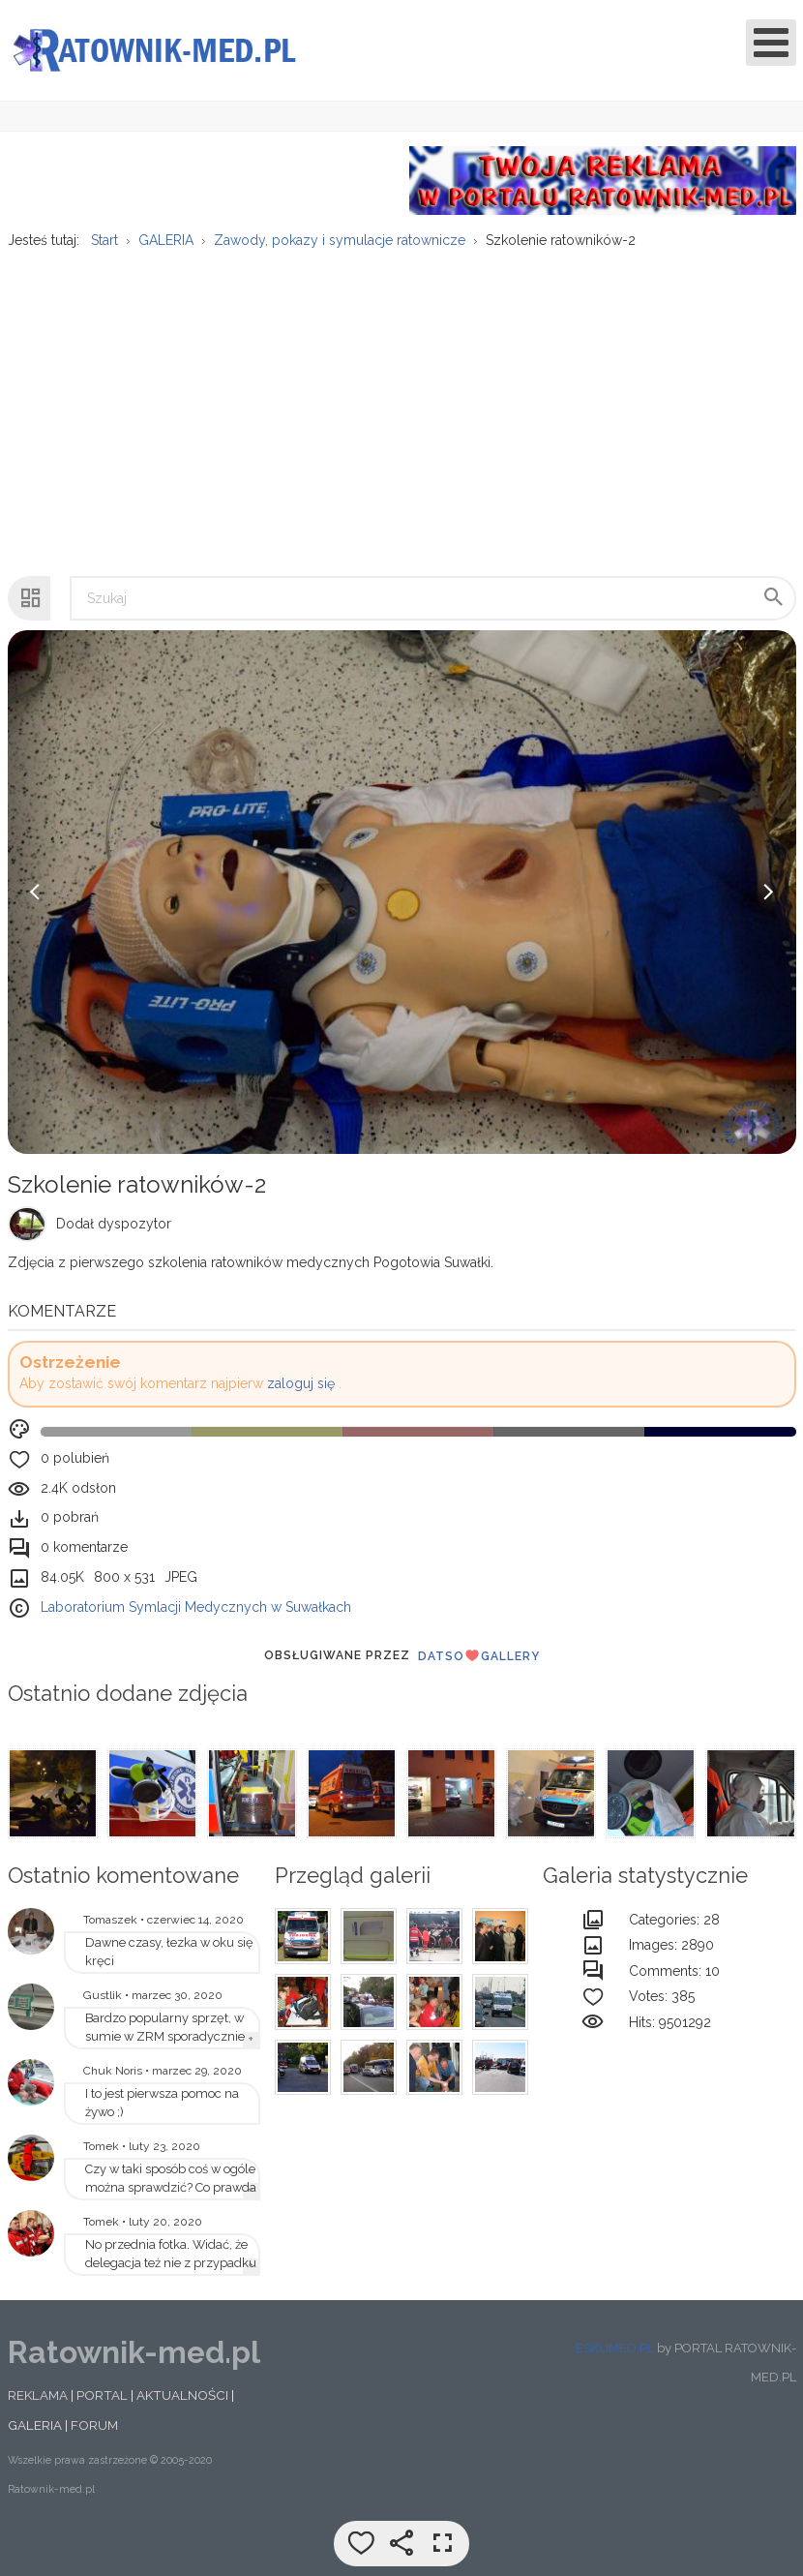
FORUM (94, 2425)
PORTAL (102, 2395)
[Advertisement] (400, 402)
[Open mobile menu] (771, 42)
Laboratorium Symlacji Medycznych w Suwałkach (196, 1607)
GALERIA (35, 2425)
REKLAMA (38, 2395)
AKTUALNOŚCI (182, 2395)
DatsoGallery (479, 1655)
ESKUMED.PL (615, 2348)
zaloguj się (301, 1383)
